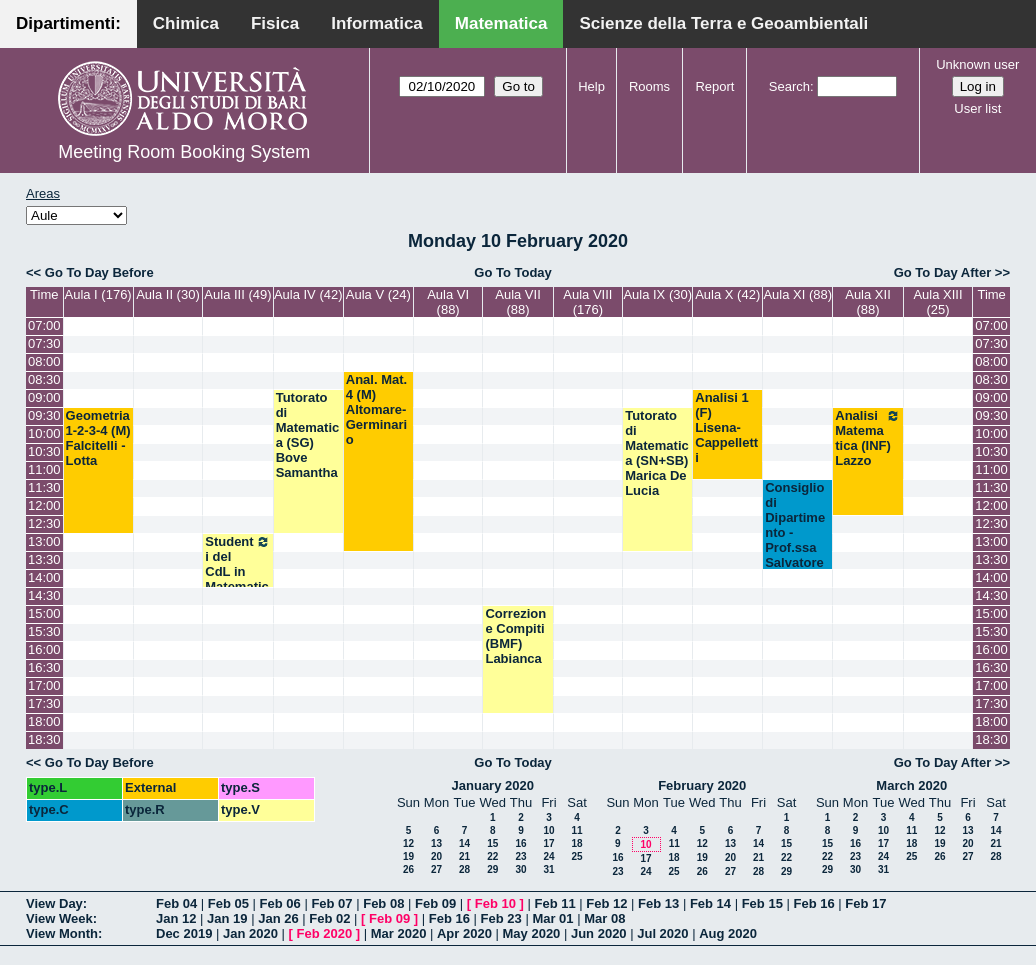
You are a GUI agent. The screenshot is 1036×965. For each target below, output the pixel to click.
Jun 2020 (599, 933)
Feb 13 (658, 903)
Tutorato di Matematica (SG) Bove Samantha (308, 435)
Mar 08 (604, 918)
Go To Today (513, 272)
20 (436, 856)
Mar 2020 (399, 933)
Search (789, 86)
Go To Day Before (99, 272)
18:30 (44, 739)
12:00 (44, 505)
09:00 (44, 397)
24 (548, 856)
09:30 (44, 415)
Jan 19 (227, 918)
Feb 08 (383, 903)
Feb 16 (813, 903)
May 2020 (532, 933)
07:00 (44, 325)
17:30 (44, 703)
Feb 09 (435, 903)
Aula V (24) (378, 294)
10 (548, 830)
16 (520, 843)
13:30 (44, 559)
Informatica (377, 23)
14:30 (44, 595)
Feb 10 (495, 903)
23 (520, 856)
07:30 (44, 343)
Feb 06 (280, 903)
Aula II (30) (168, 294)
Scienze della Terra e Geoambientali (723, 23)
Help (591, 86)
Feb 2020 (325, 933)
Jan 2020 (250, 933)
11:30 (44, 487)
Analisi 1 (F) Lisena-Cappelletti (726, 427)
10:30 (44, 451)
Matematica (501, 23)
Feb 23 (501, 918)
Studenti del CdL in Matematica (237, 571)
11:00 (44, 469)
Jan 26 (278, 918)
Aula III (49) (237, 294)
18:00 (44, 721)
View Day (54, 903)
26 (408, 869)
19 (408, 856)
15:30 (44, 631)
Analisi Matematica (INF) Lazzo (867, 438)
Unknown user (977, 64)
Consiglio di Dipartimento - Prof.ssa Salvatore (795, 525)
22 (492, 856)
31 (548, 869)
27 (436, 869)
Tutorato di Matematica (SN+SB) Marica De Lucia (657, 453)
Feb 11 (554, 903)
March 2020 (911, 785)
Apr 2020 (464, 933)
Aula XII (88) (868, 302)
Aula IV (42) (308, 294)
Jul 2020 (662, 933)
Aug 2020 (728, 933)
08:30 (44, 379)
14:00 (44, 577)
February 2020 (702, 785)
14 (464, 843)
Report (714, 86)
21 (464, 856)
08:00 (44, 361)
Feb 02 (329, 918)
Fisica (275, 23)
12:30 (44, 523)
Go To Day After (943, 272)
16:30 (44, 667)
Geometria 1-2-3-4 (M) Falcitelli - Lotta (98, 438)
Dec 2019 (184, 933)
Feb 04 (176, 903)
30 (520, 869)
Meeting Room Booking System (184, 152)
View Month (62, 933)
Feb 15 (762, 903)
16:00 (44, 649)
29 (492, 869)
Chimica (186, 23)
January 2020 (493, 785)
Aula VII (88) (518, 302)
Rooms (649, 86)
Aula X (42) (727, 294)
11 (576, 830)
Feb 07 (331, 903)
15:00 (44, 613)
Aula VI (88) (448, 302)
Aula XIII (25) (937, 302)
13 (436, 843)
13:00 (44, 541)
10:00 (44, 433)
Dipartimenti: (68, 23)
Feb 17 (865, 903)
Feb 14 (710, 903)
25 (576, 856)
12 (408, 843)
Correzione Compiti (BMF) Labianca (515, 636)
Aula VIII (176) (587, 302)
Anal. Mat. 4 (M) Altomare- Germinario (376, 409)
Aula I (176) (97, 294)
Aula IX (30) (657, 294)
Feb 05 (228, 903)
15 (492, 843)
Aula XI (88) (797, 294)
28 (464, 869)
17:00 (44, 685)
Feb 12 (606, 903)
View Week (59, 918)
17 (548, 843)
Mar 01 (552, 918)
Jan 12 (176, 918)
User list (977, 108)
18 (576, 843)
